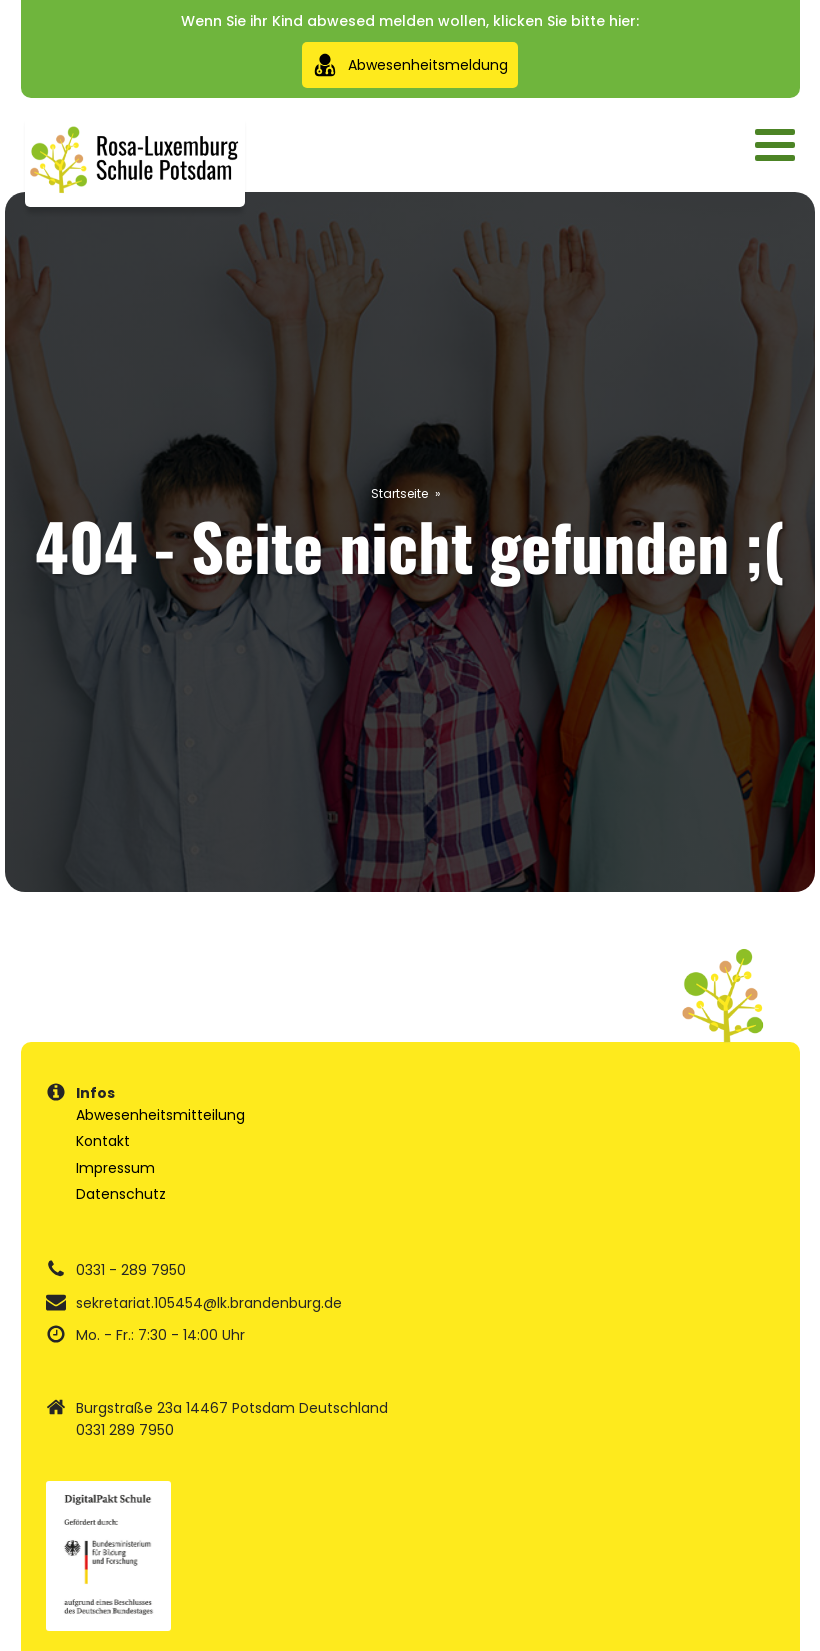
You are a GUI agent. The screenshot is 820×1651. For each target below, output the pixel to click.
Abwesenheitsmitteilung (160, 1115)
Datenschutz (121, 1194)
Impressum (115, 1168)
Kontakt (103, 1141)
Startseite (399, 493)
